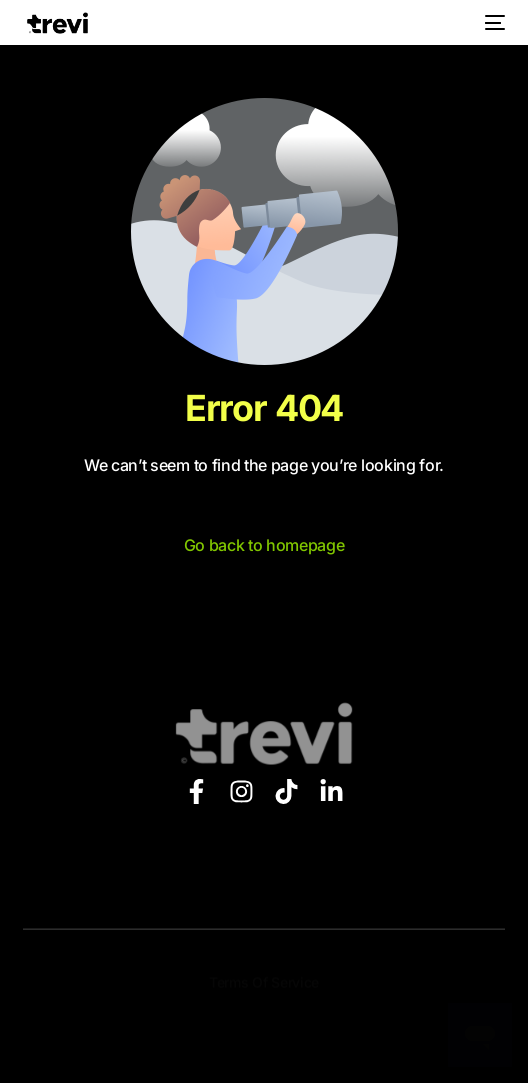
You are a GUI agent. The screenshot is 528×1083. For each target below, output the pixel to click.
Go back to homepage (264, 545)
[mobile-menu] (493, 23)
